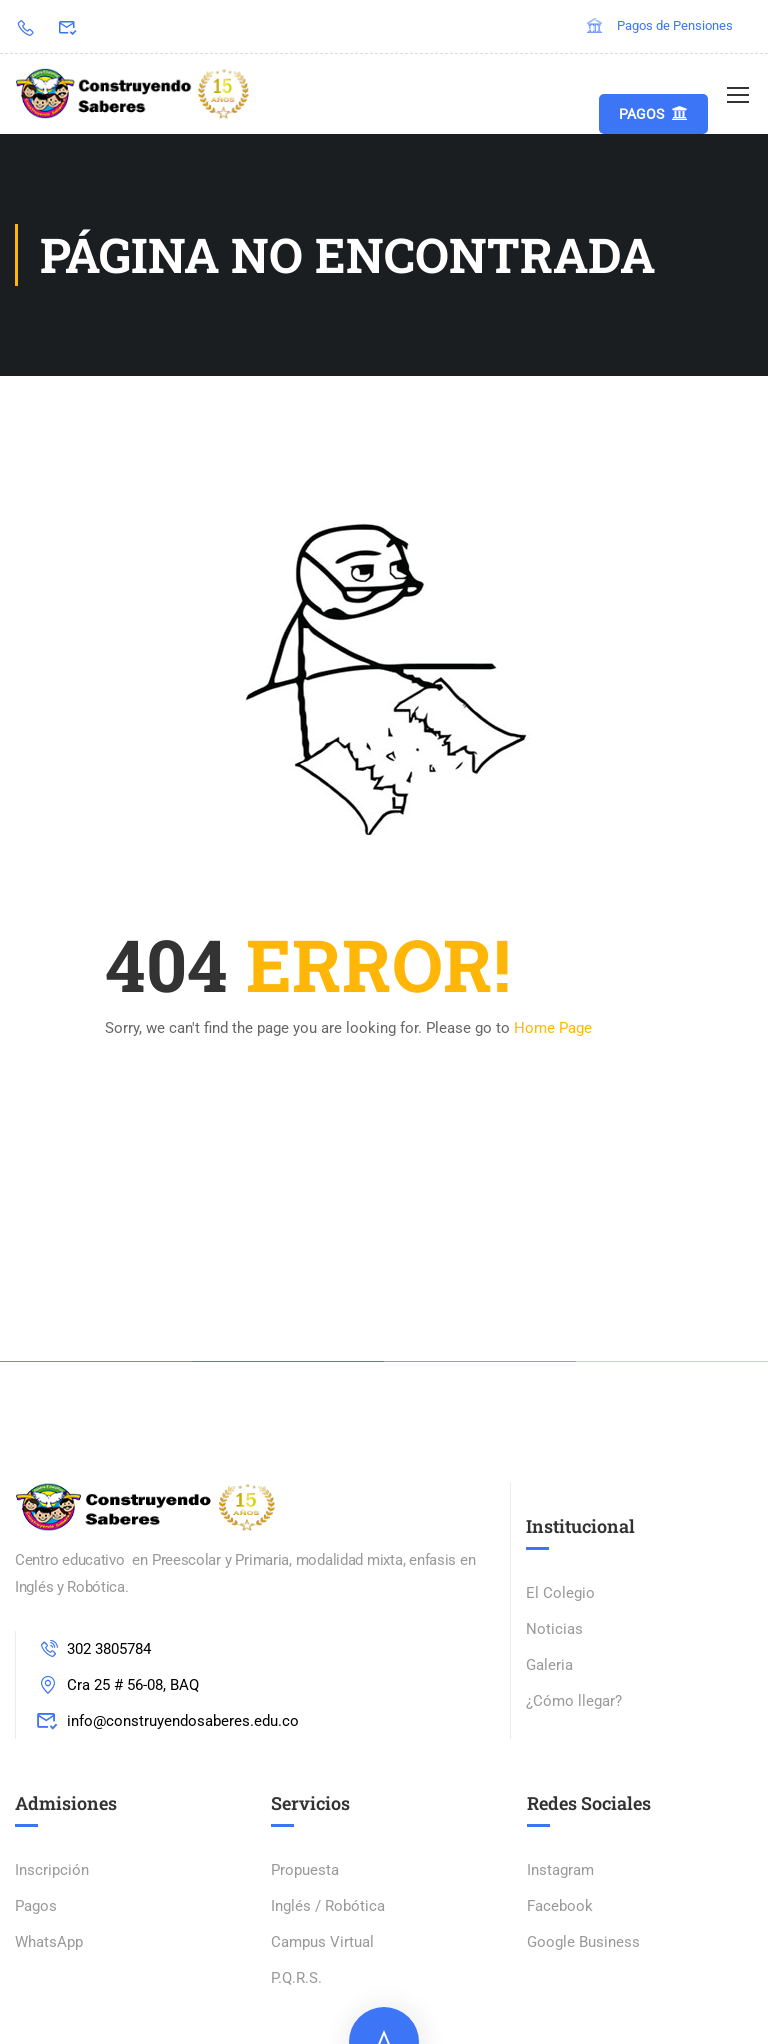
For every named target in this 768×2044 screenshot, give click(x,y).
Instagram (560, 1870)
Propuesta (305, 1870)
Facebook (560, 1906)
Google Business (583, 1942)
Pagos (653, 113)
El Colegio (560, 1593)
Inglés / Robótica (328, 1906)
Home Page (553, 1028)
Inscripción (52, 1870)
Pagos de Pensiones (659, 25)
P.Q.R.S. (296, 1978)
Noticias (554, 1629)
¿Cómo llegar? (574, 1701)
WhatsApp (49, 1942)
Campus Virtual (322, 1942)
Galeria (549, 1665)
